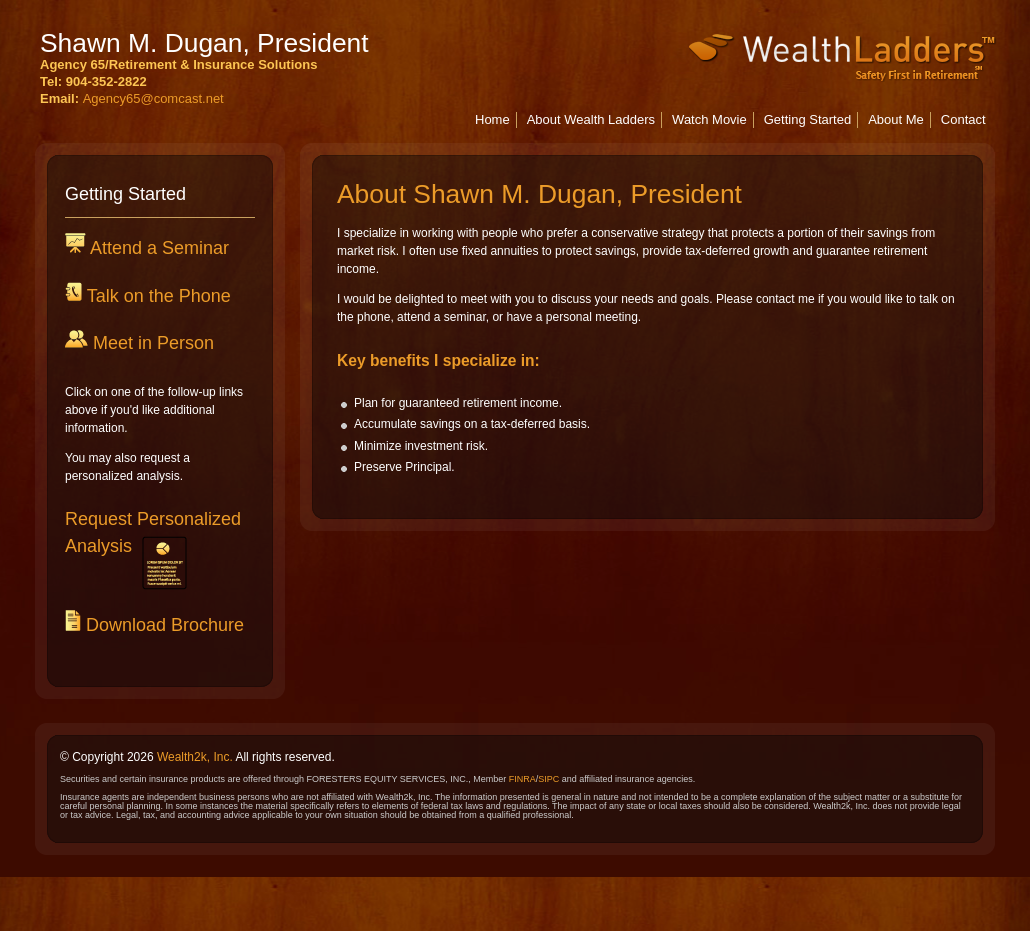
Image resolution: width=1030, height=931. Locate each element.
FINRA (522, 779)
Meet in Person (151, 343)
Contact (963, 119)
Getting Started (807, 119)
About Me (896, 119)
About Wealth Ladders (591, 119)
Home (492, 119)
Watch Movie (709, 119)
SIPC (548, 779)
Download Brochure (162, 625)
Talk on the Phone (156, 296)
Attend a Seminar (157, 248)
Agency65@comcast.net (153, 98)
